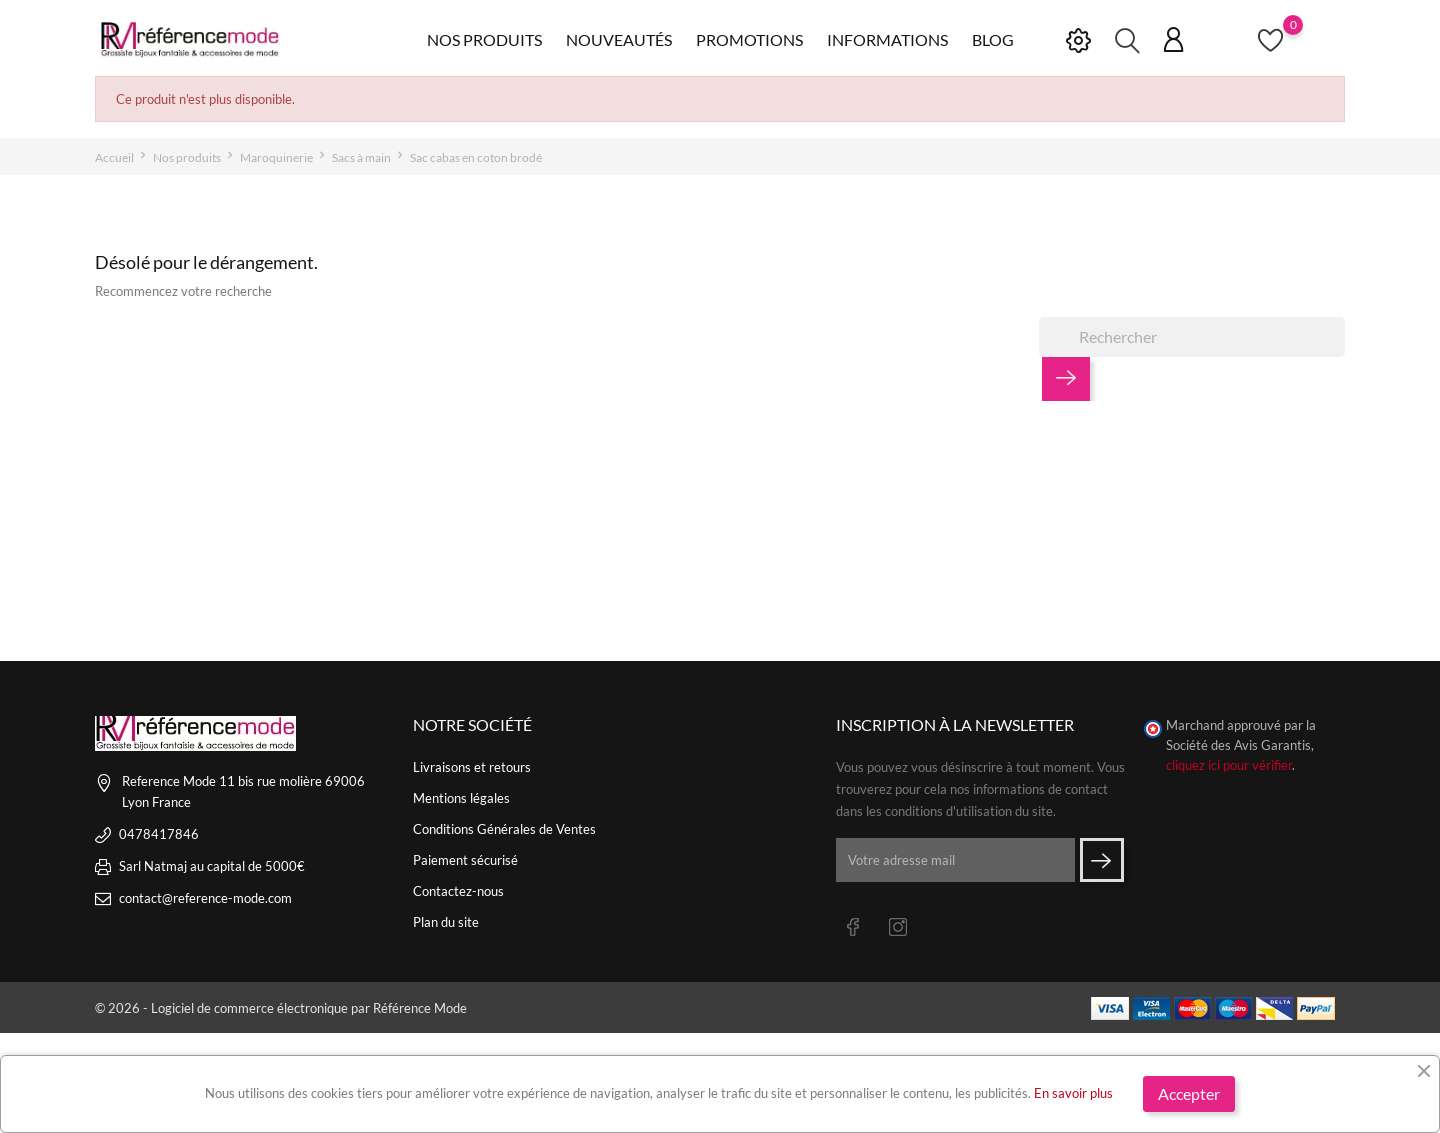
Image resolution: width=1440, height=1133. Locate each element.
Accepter (1189, 1093)
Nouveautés (619, 39)
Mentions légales (461, 798)
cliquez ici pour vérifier (1229, 765)
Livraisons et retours (472, 767)
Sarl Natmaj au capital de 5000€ (212, 866)
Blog (993, 39)
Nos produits (484, 39)
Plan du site (446, 922)
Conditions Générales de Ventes (504, 829)
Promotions (749, 39)
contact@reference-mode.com (205, 898)
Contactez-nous (458, 891)
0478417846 (159, 834)
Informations (887, 39)
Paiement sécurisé (465, 860)
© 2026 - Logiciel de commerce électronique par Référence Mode (281, 1008)
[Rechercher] (1192, 337)
